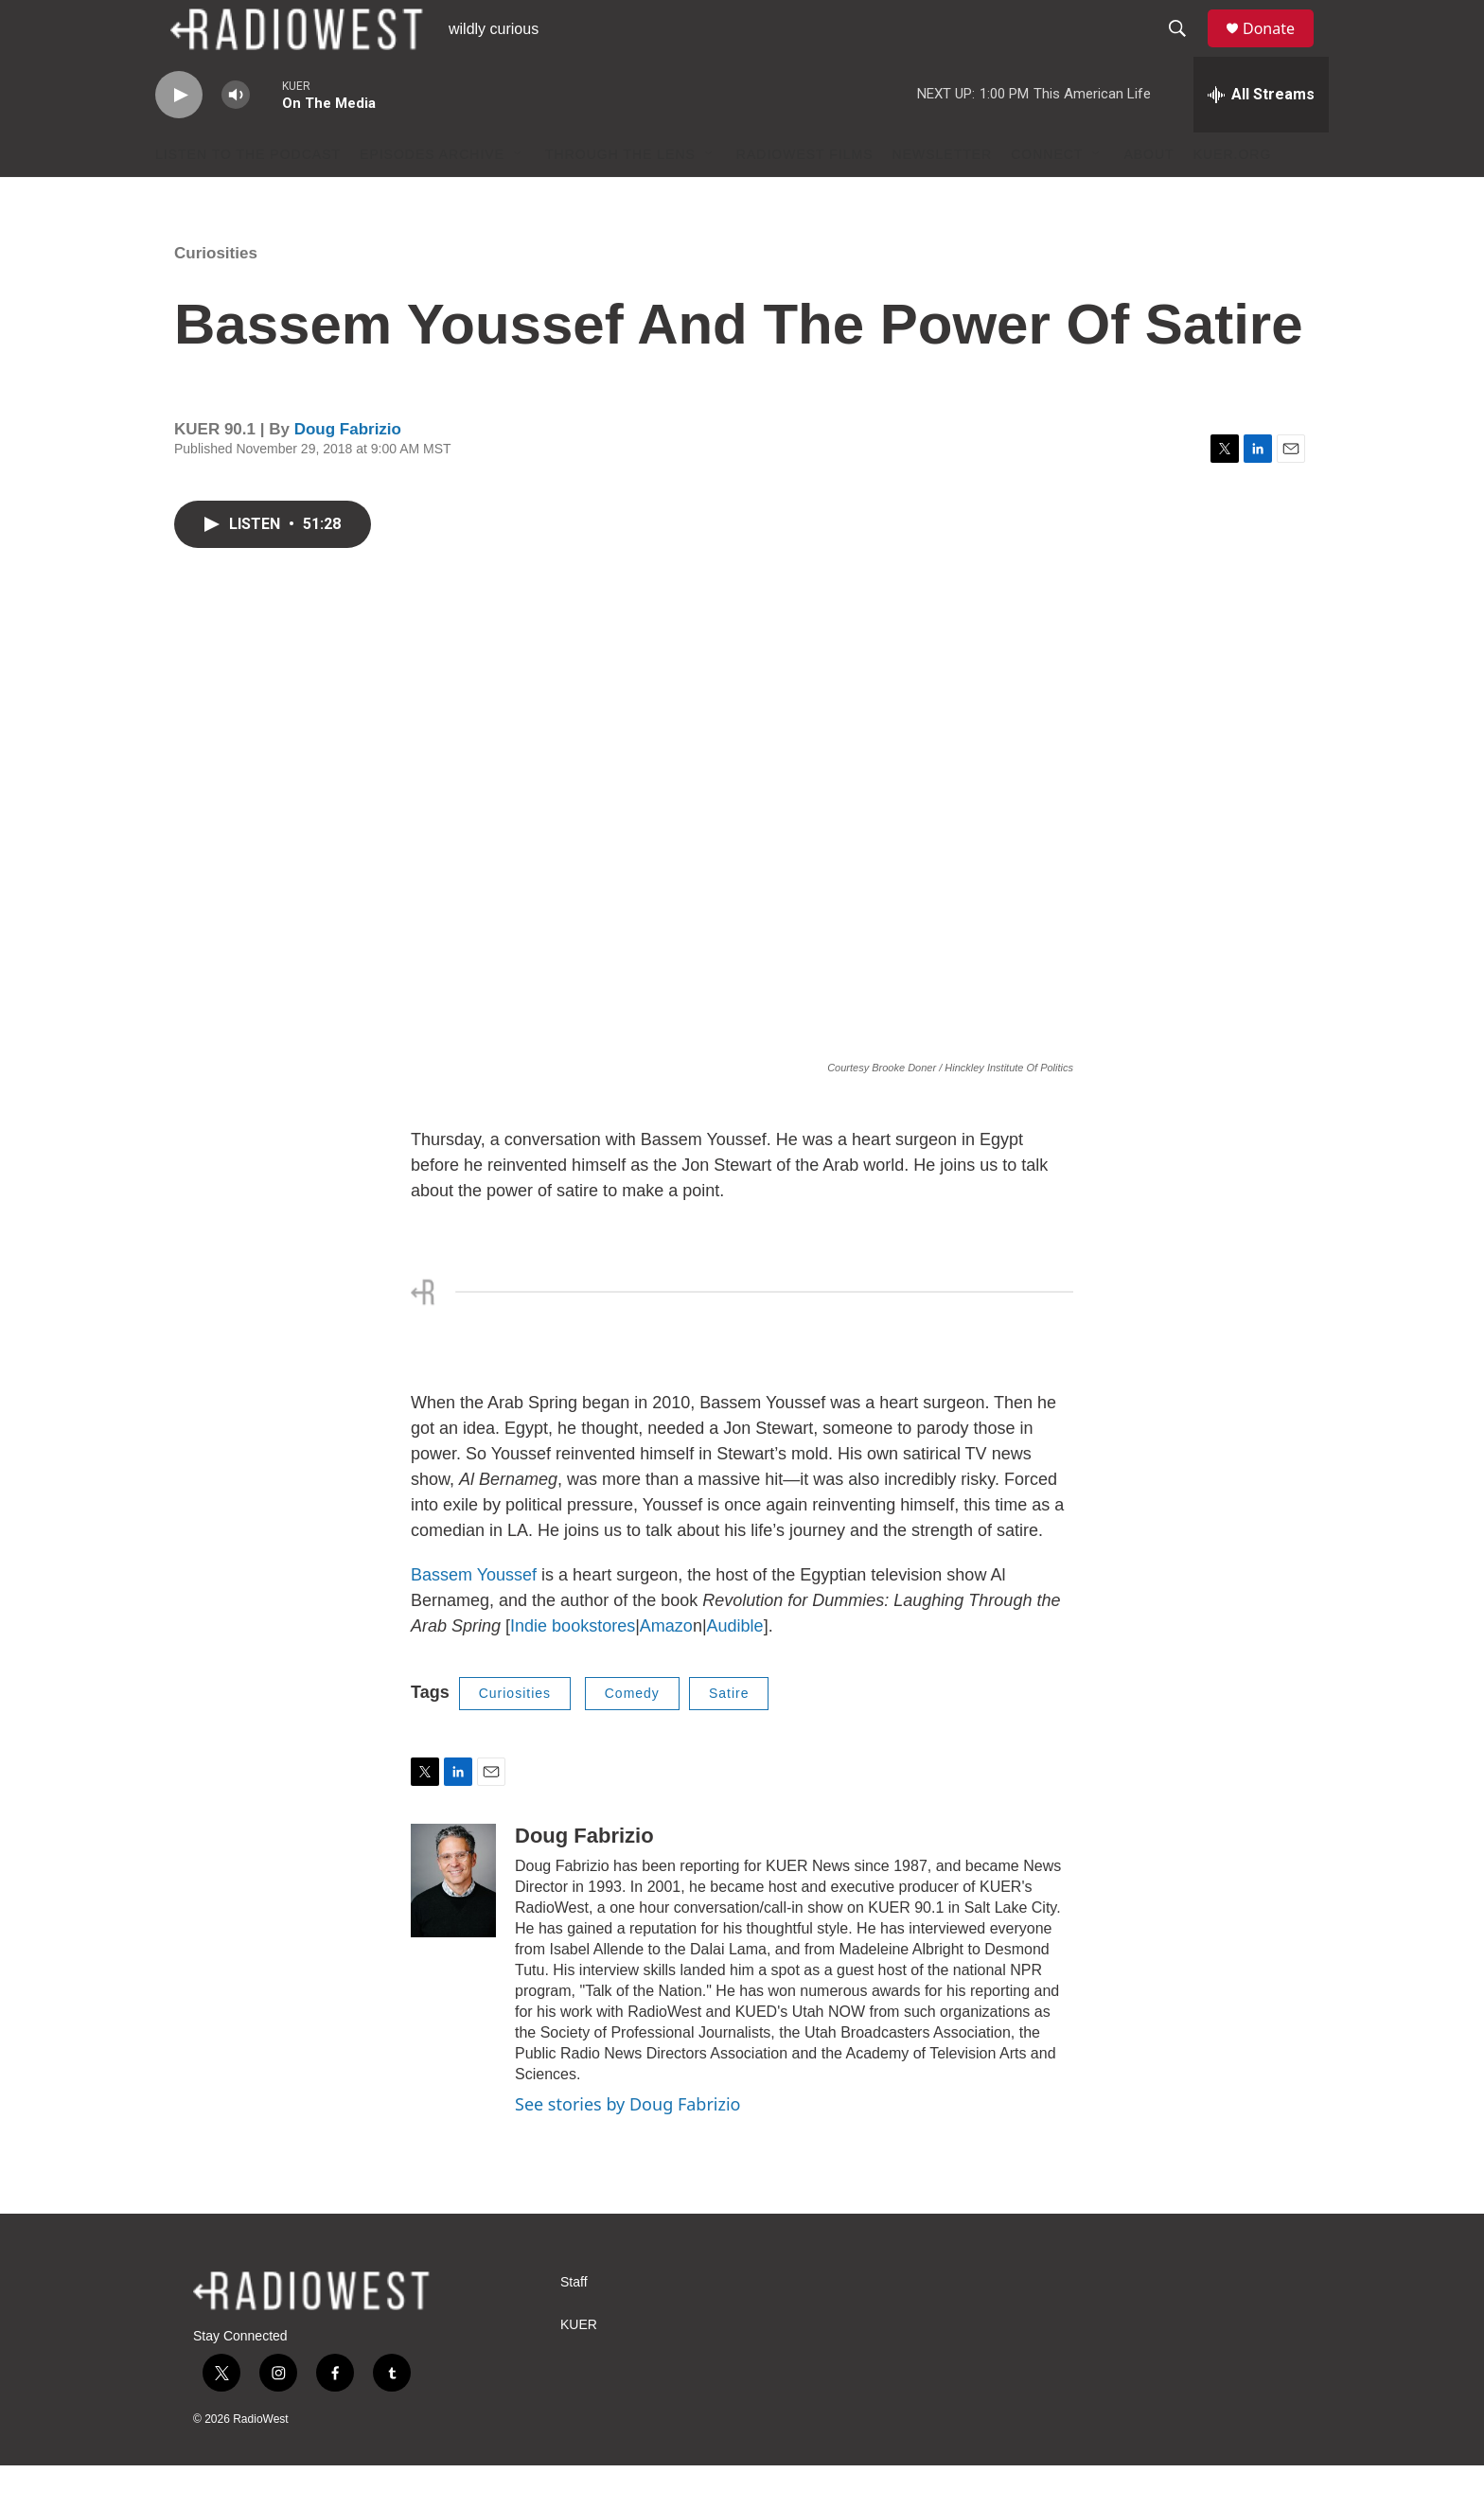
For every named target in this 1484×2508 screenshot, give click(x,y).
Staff (574, 2325)
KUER (578, 2367)
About (1148, 196)
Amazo (666, 1668)
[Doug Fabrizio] (453, 1923)
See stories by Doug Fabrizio (627, 2146)
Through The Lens (620, 196)
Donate (1280, 50)
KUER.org (1232, 196)
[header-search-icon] (1186, 50)
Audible (735, 1668)
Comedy (632, 1735)
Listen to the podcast (248, 196)
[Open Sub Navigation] (518, 196)
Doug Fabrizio (347, 472)
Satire (729, 1735)
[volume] (236, 137)
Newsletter (942, 196)
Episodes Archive (432, 196)
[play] (179, 138)
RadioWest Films (805, 196)
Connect (1047, 196)
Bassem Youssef (476, 1617)
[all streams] (1261, 137)
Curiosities (215, 296)
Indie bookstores (572, 1668)
